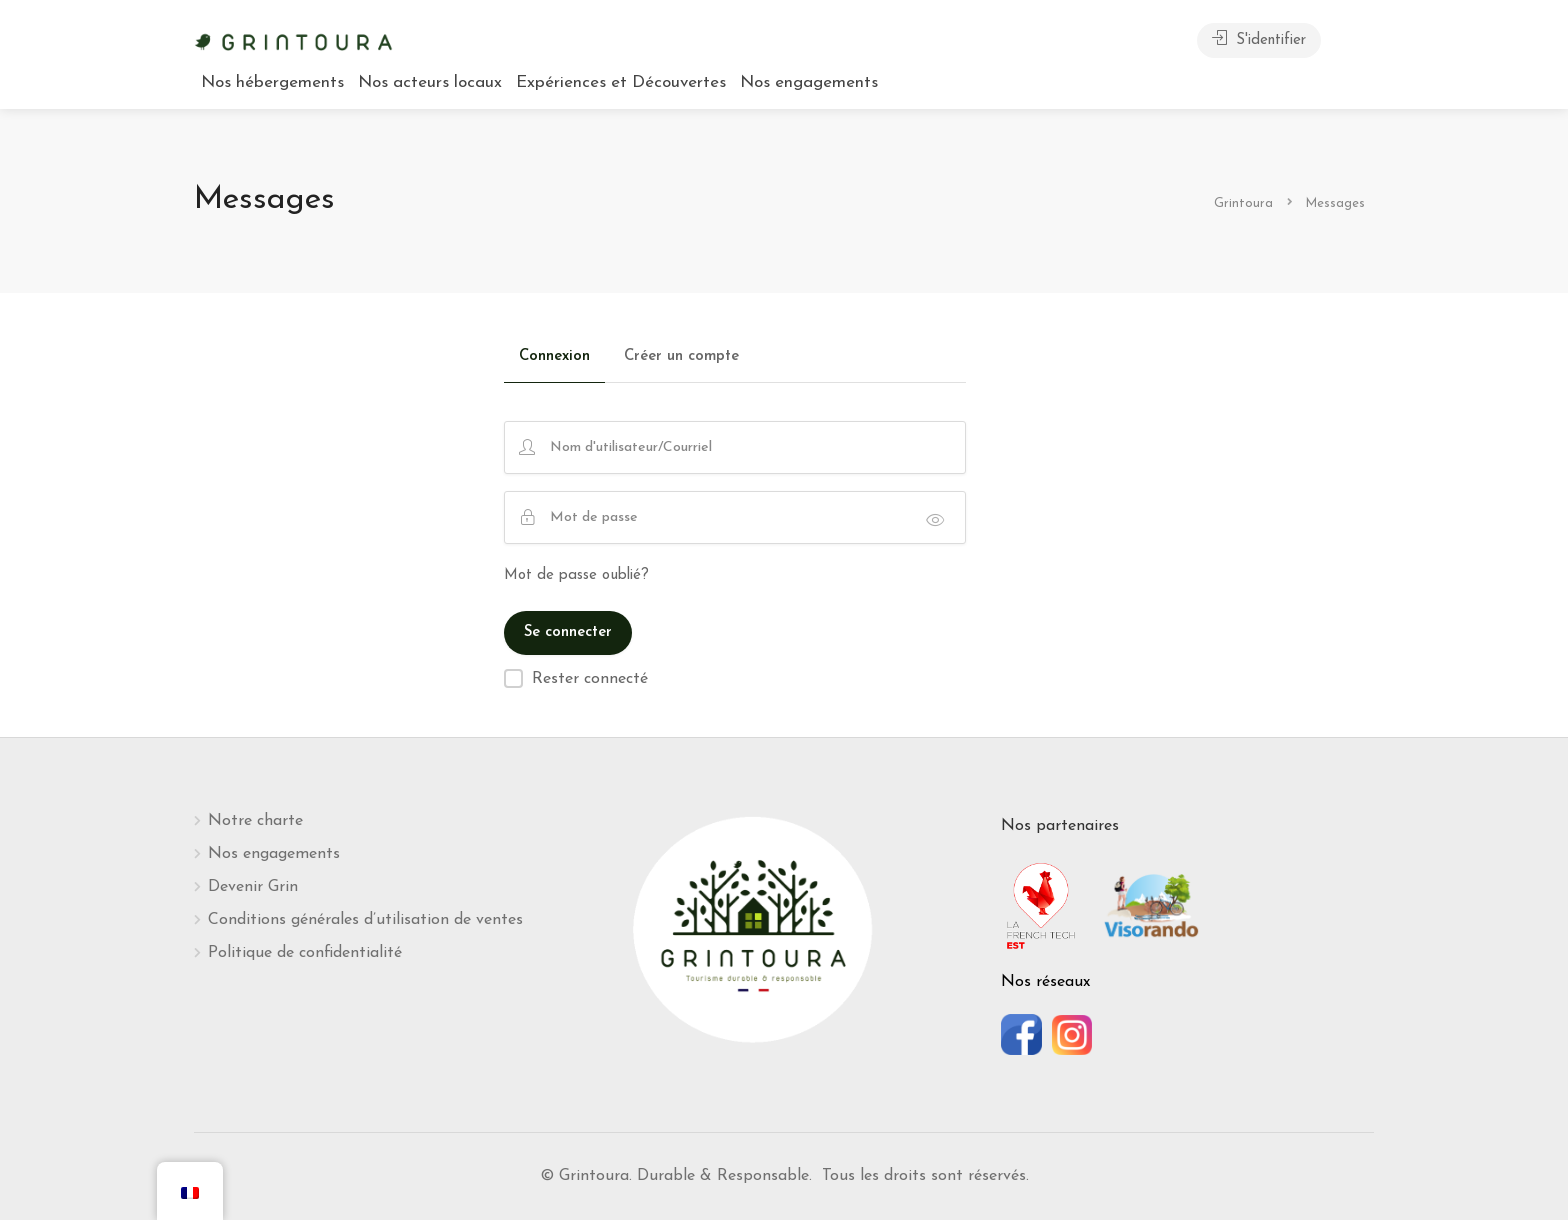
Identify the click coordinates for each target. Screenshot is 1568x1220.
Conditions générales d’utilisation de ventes (365, 920)
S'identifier (1259, 39)
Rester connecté (590, 679)
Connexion (554, 356)
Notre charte (255, 821)
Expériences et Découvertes (621, 82)
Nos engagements (809, 82)
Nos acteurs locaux (430, 82)
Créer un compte (681, 356)
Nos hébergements (272, 82)
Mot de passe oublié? (576, 575)
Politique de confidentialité (305, 953)
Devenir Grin (253, 887)
